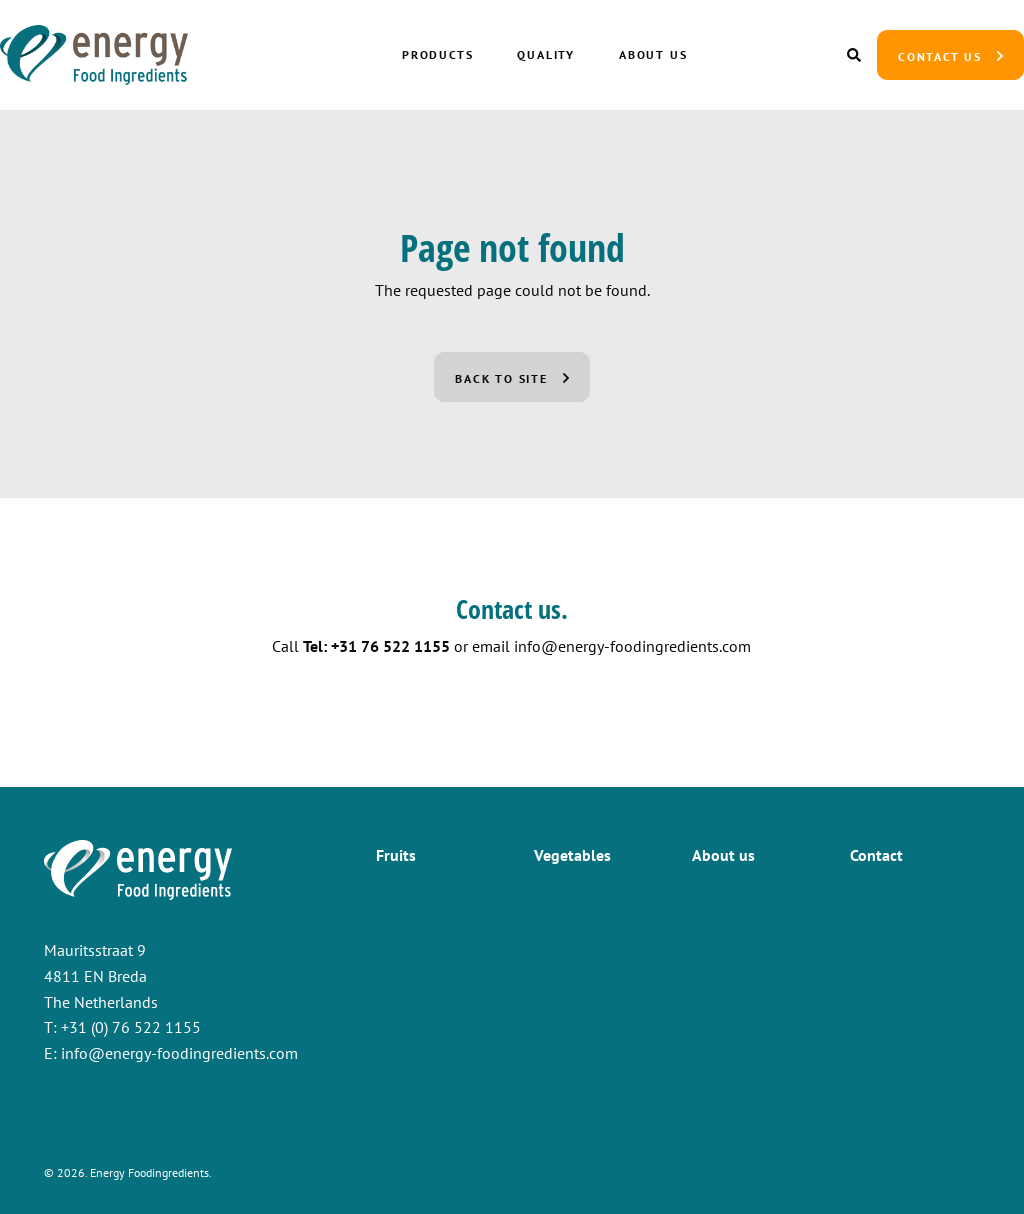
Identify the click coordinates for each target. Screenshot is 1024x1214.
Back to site (501, 378)
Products (437, 54)
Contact (876, 855)
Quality (547, 54)
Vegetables (572, 855)
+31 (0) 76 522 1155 (131, 1027)
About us (653, 54)
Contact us (940, 56)
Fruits (396, 855)
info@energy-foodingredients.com (632, 646)
